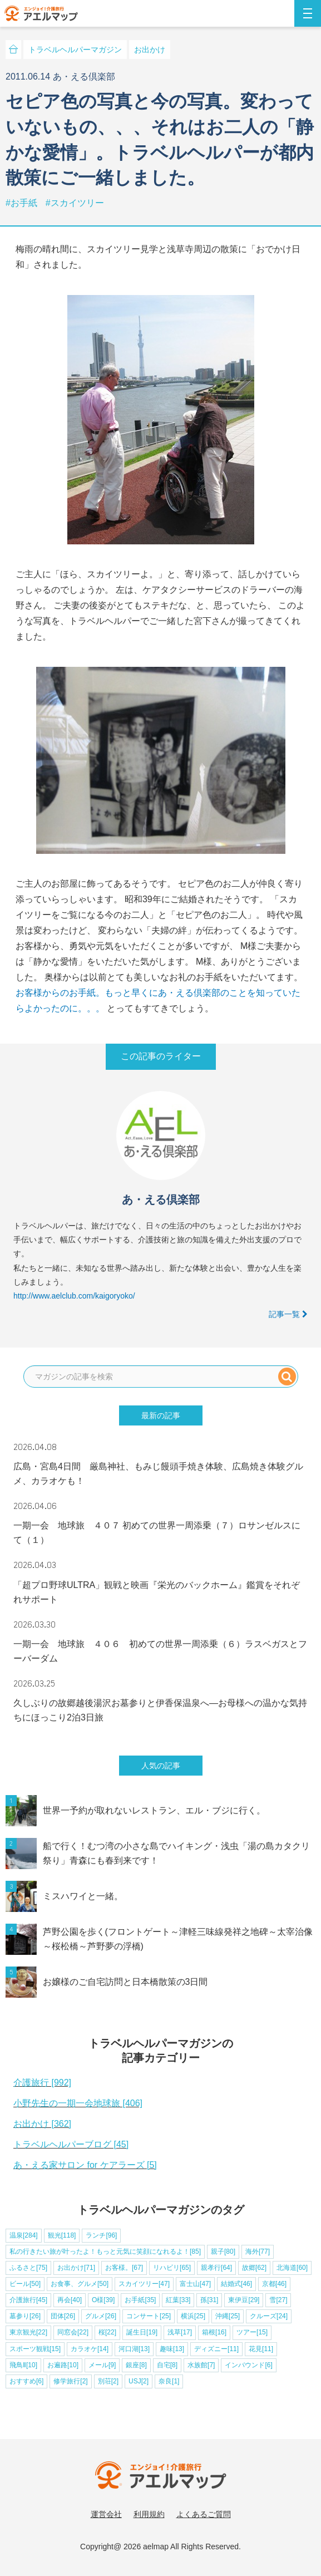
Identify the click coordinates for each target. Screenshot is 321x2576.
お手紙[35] (140, 2300)
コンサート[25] (148, 2316)
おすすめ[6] (26, 2381)
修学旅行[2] (70, 2381)
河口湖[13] (134, 2349)
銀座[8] (136, 2365)
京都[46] (274, 2284)
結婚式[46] (236, 2284)
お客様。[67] (124, 2268)
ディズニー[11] (216, 2349)
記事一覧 (288, 1314)
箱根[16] (214, 2332)
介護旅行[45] (28, 2300)
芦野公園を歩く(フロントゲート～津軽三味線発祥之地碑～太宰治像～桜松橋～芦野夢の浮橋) (178, 1939)
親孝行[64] (216, 2268)
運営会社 (106, 2514)
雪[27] (278, 2300)
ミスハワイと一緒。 (83, 1896)
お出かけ (149, 49)
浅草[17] (179, 2332)
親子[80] (223, 2251)
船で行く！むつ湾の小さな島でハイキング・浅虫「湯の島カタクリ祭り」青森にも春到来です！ (176, 1853)
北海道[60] (292, 2268)
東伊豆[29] (243, 2300)
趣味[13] (172, 2349)
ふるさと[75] (28, 2268)
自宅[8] (167, 2365)
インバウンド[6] (248, 2365)
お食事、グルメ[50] (79, 2284)
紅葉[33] (178, 2300)
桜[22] (107, 2332)
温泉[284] (23, 2235)
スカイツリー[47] (144, 2284)
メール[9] (102, 2365)
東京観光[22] (28, 2332)
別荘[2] (108, 2381)
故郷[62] (254, 2268)
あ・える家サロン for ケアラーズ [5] (85, 2165)
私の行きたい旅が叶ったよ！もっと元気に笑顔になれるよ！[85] (105, 2251)
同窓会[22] (72, 2332)
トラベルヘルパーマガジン (75, 49)
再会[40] (69, 2300)
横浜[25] (193, 2316)
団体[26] (63, 2316)
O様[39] (103, 2300)
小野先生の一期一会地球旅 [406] (77, 2103)
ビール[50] (25, 2284)
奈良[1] (169, 2381)
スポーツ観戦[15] (35, 2349)
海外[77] (257, 2251)
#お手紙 (22, 203)
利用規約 (149, 2514)
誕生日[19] (141, 2332)
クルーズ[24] (269, 2316)
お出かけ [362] (42, 2123)
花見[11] (261, 2349)
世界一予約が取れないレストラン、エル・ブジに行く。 (154, 1810)
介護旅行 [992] (42, 2082)
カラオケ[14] (89, 2349)
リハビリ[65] (172, 2268)
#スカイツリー (75, 203)
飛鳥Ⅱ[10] (23, 2365)
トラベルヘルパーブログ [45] (71, 2144)
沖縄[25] (227, 2316)
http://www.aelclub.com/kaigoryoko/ (74, 1295)
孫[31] (209, 2300)
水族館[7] (201, 2365)
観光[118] (62, 2235)
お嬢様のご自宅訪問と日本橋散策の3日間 (125, 1982)
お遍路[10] (62, 2365)
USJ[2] (139, 2381)
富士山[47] (195, 2284)
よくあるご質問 (203, 2514)
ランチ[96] (101, 2235)
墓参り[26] (25, 2316)
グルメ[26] (100, 2316)
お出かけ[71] (76, 2268)
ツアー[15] (252, 2332)
